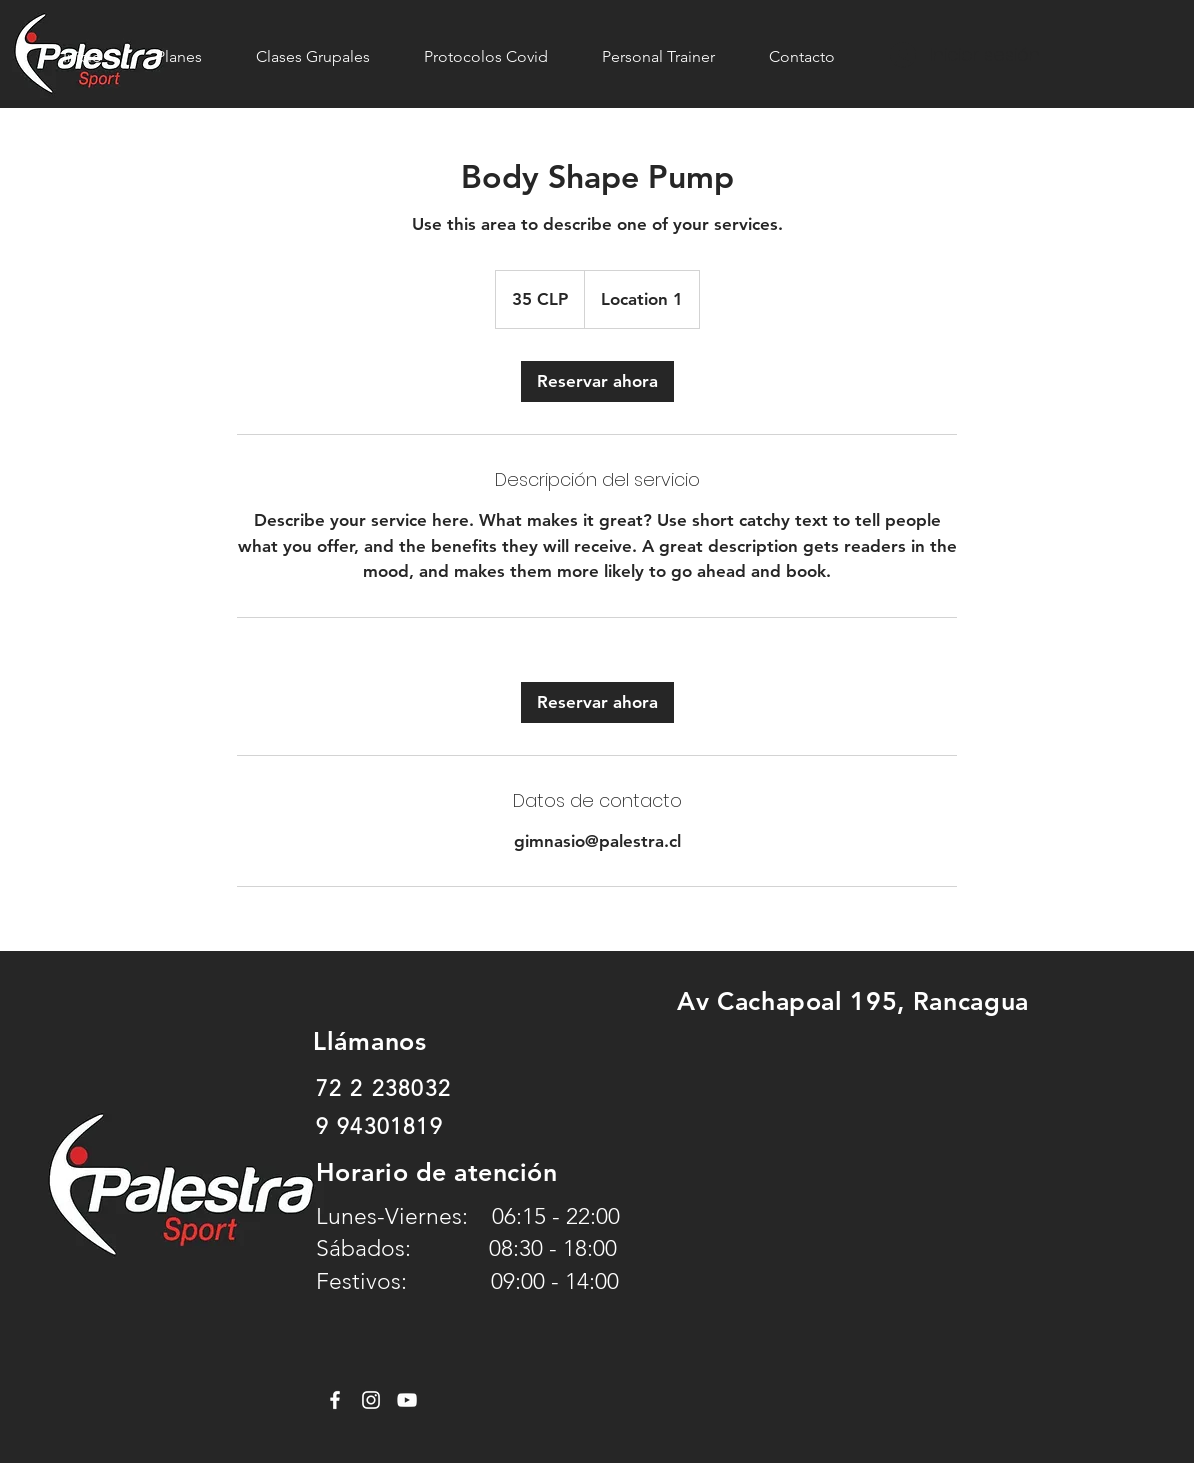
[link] (597, 381)
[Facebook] (335, 1400)
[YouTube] (407, 1400)
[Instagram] (371, 1400)
